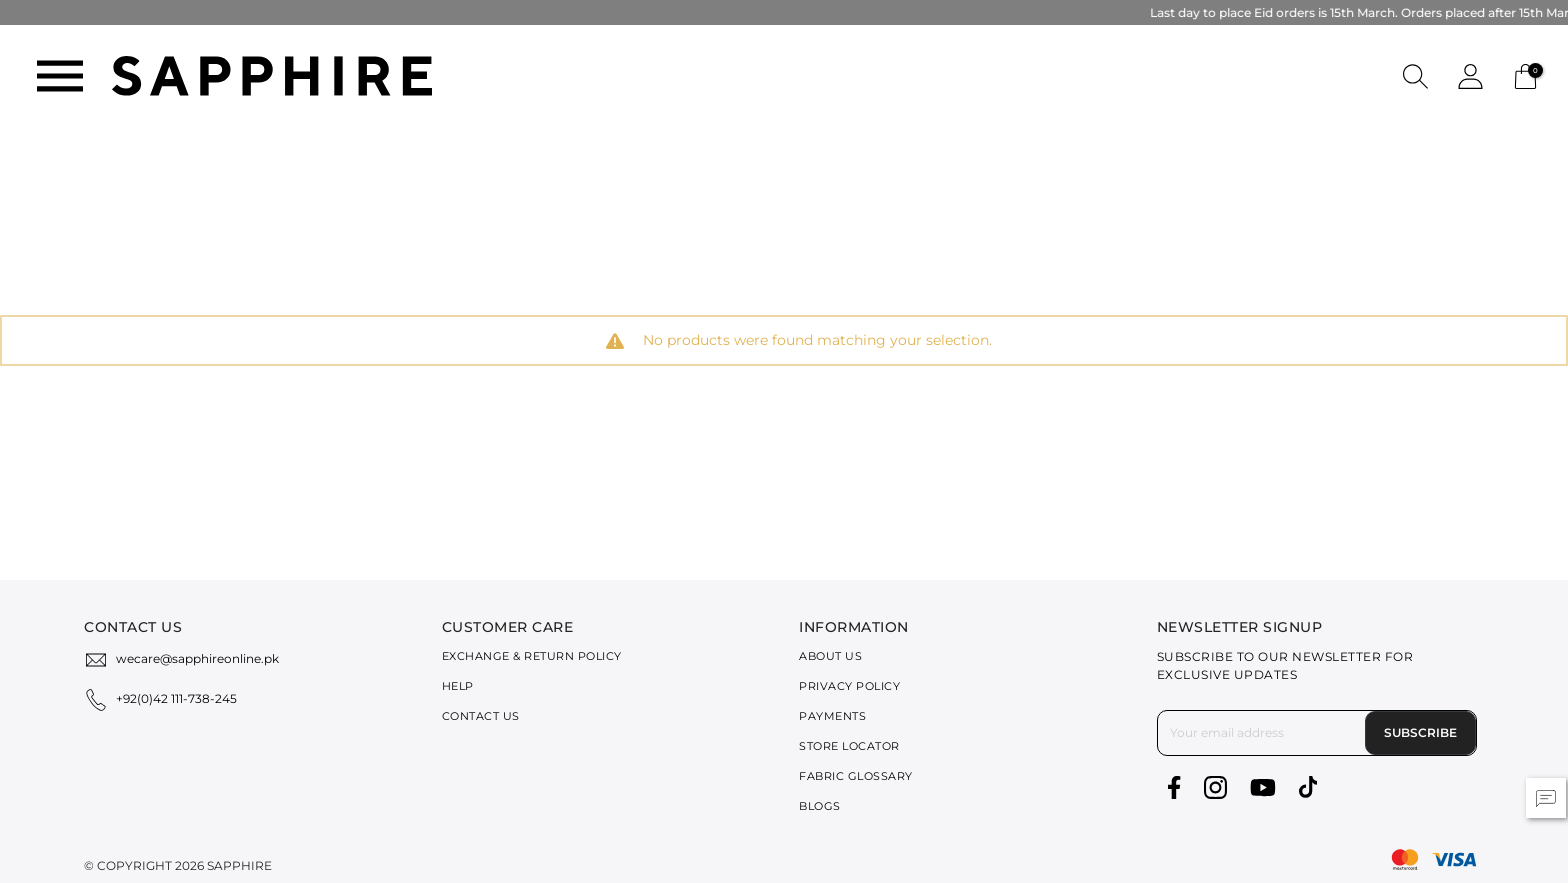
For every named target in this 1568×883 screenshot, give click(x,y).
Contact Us (481, 716)
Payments (832, 716)
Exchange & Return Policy (532, 656)
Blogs (820, 806)
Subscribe (1420, 732)
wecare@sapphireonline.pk (197, 658)
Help (458, 686)
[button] (1415, 75)
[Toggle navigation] (60, 76)
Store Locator (849, 746)
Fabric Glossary (856, 776)
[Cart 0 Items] (1525, 74)
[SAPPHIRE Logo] (272, 74)
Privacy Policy (849, 686)
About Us (830, 656)
